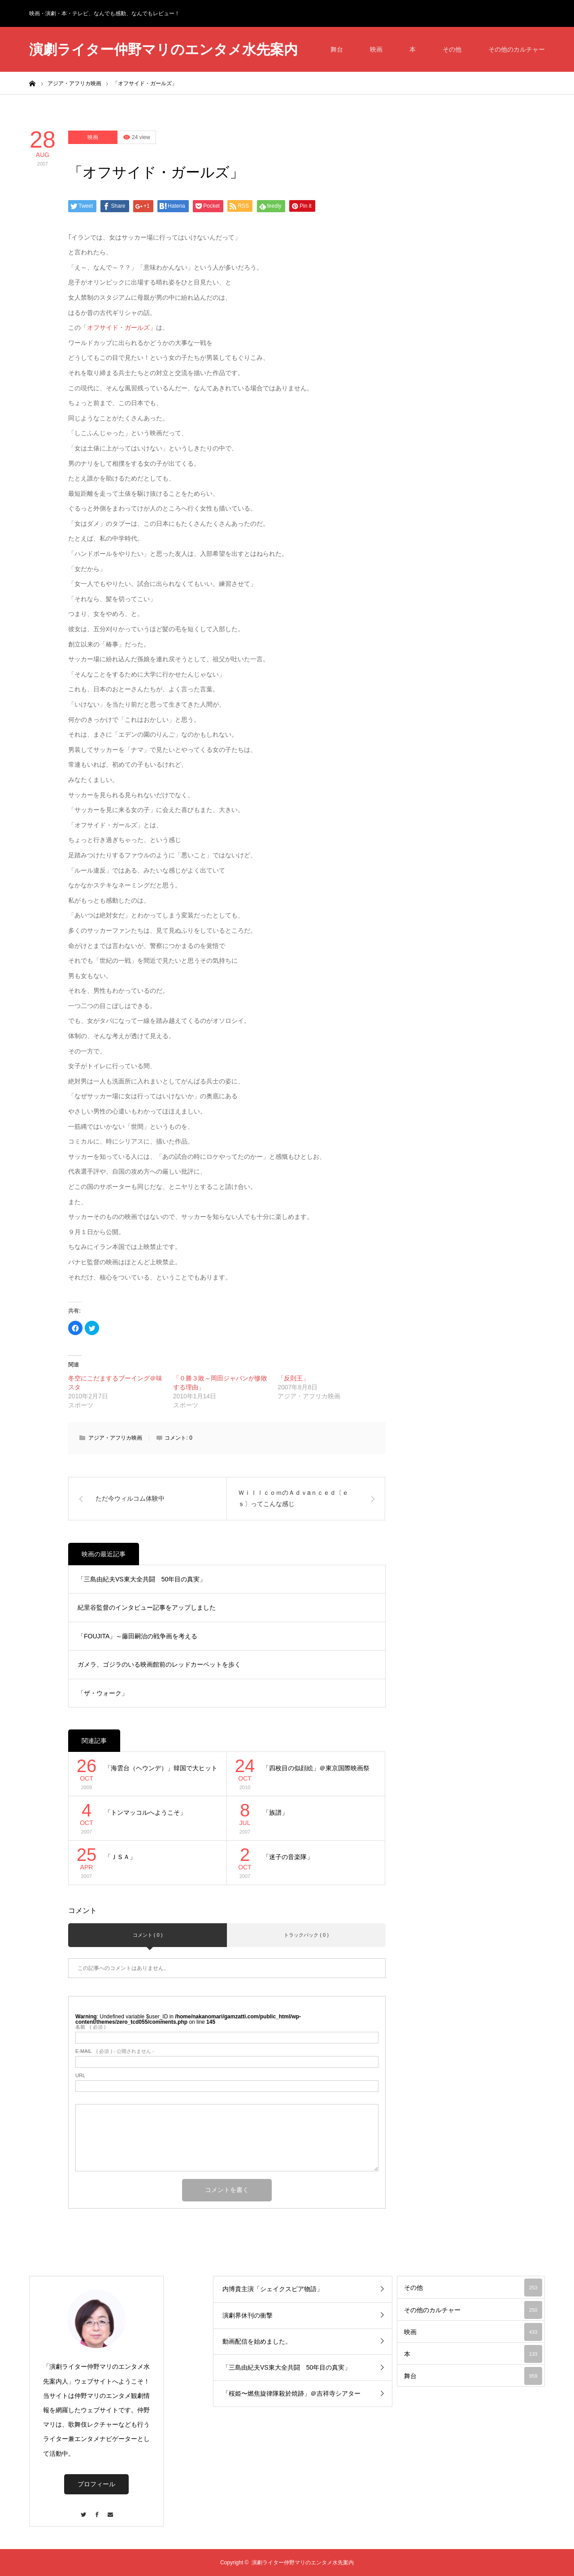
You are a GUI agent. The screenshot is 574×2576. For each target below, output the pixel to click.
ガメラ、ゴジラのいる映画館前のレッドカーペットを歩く (159, 1664)
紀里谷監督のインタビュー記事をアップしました (147, 1607)
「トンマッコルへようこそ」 (145, 1812)
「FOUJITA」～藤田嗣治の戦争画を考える (137, 1636)
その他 (452, 49)
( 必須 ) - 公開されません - (114, 2051)
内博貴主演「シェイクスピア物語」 (272, 2288)
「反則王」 (293, 1378)
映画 (376, 49)
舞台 (336, 49)
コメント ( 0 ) (148, 1935)
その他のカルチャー (516, 49)
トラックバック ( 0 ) (306, 1935)
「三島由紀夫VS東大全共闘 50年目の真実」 (142, 1579)
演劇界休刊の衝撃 (247, 2315)
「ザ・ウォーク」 (103, 1693)
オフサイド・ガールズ (118, 327)
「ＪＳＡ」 (120, 1856)
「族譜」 (275, 1812)
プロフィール (96, 2484)
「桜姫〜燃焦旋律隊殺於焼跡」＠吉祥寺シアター (291, 2393)
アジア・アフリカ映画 (115, 1438)
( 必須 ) (90, 2027)
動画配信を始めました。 (256, 2341)
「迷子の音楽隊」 (288, 1856)
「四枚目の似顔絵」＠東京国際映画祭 (316, 1768)
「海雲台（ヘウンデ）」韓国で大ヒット (160, 1768)
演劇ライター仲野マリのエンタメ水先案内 (163, 49)
